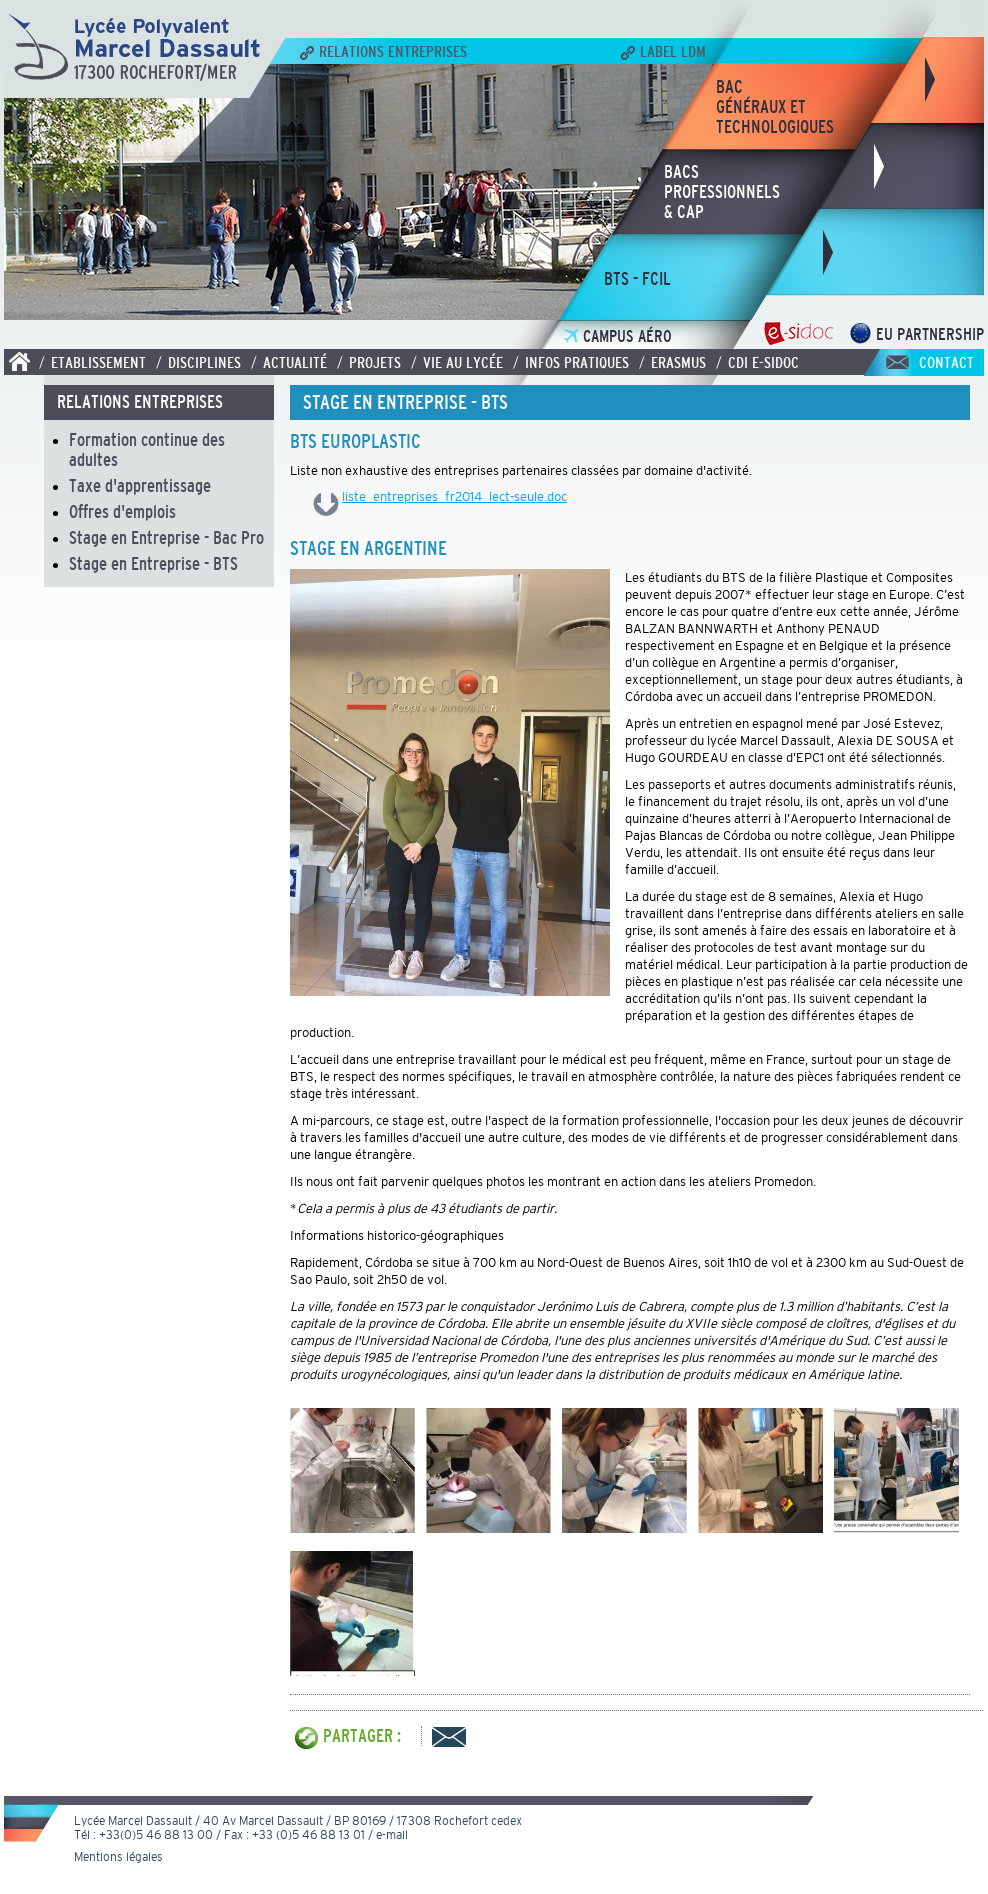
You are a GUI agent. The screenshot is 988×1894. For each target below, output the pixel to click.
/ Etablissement (92, 362)
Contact (946, 362)
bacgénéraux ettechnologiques (775, 107)
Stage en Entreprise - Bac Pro (166, 538)
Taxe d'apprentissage (140, 486)
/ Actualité (289, 362)
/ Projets (369, 362)
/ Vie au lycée (457, 362)
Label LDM (663, 51)
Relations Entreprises (383, 51)
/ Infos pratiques (571, 362)
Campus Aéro (618, 336)
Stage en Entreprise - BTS (153, 564)
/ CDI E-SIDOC (757, 362)
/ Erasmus (672, 362)
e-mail (392, 1835)
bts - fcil (637, 279)
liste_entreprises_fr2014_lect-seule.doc (454, 496)
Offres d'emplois (122, 512)
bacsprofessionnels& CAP (722, 192)
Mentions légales (118, 1857)
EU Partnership (916, 334)
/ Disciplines (198, 362)
